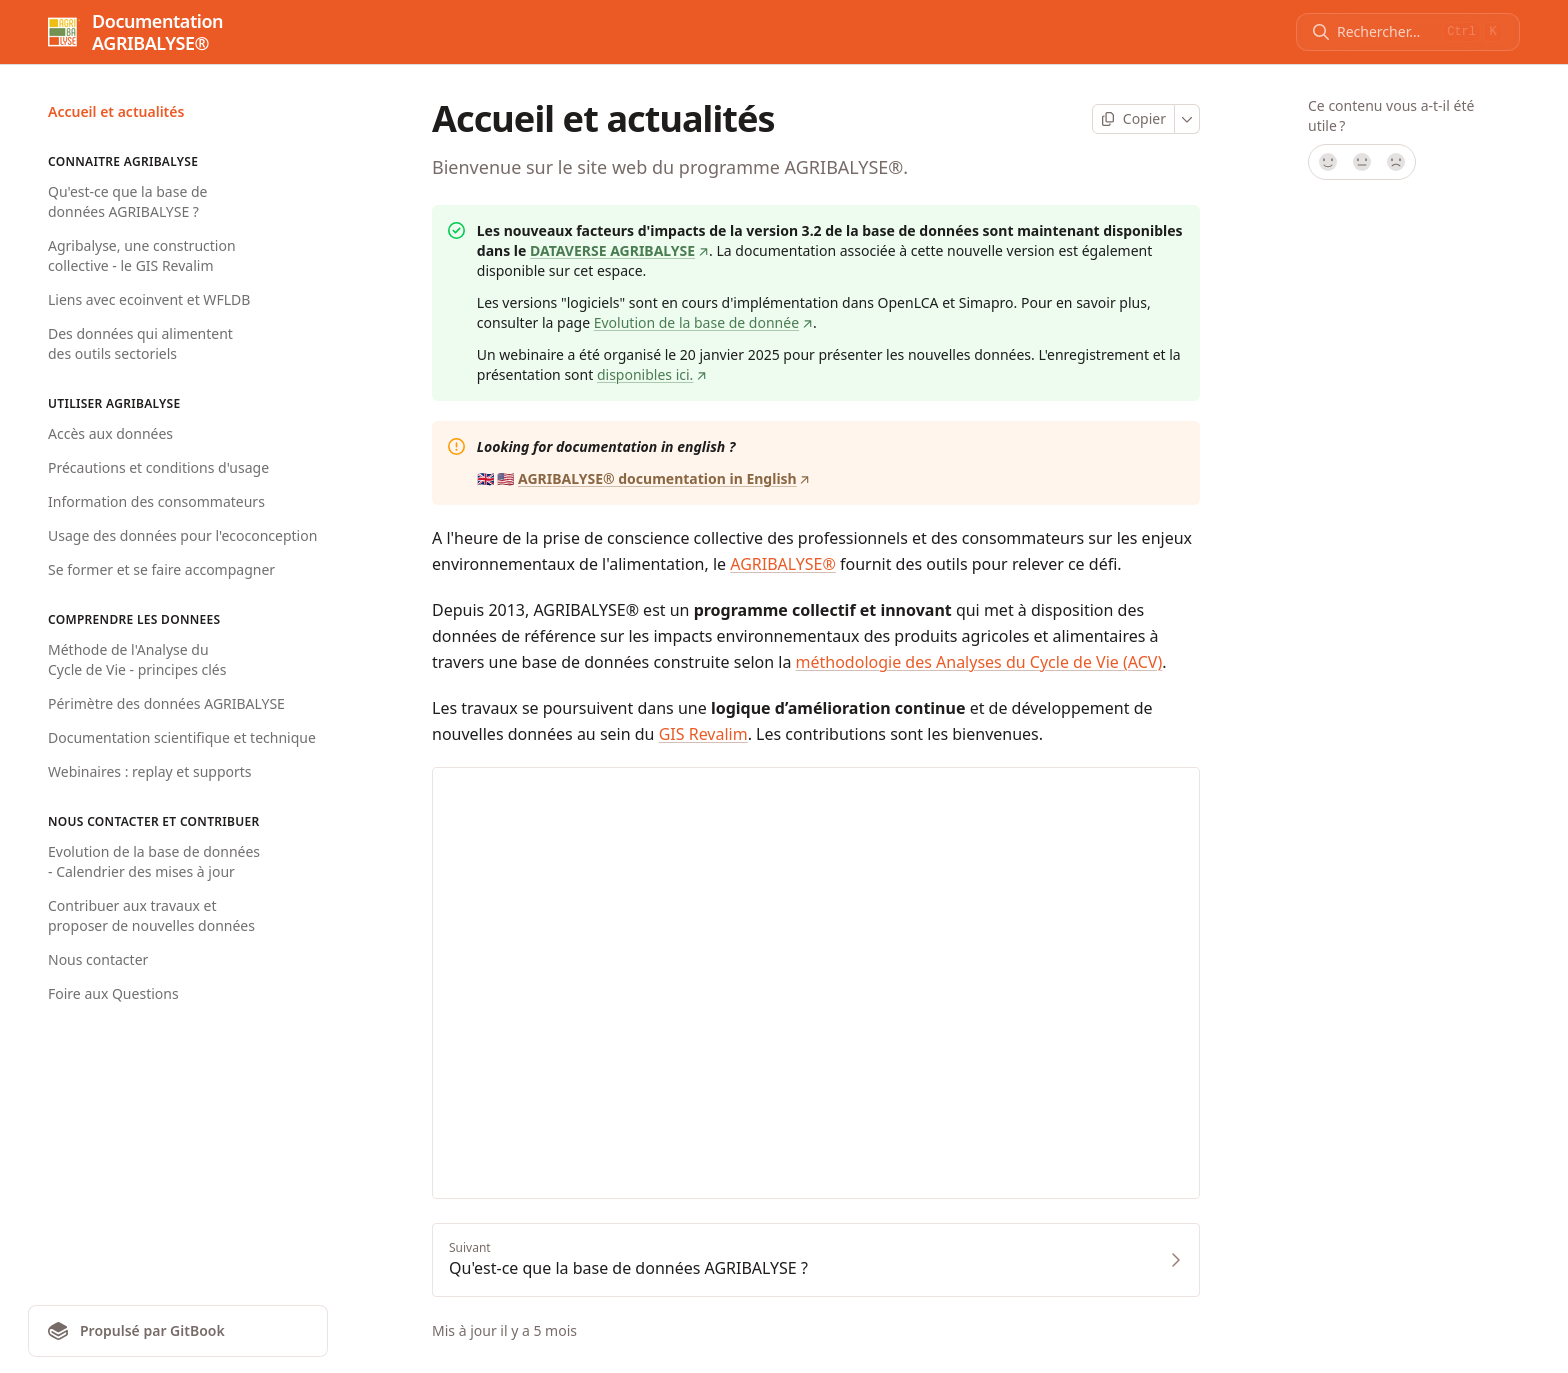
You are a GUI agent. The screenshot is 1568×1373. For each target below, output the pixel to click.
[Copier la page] (1133, 119)
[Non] (1397, 162)
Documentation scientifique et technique (182, 737)
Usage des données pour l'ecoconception (182, 535)
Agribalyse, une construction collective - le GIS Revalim (142, 255)
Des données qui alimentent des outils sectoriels (140, 343)
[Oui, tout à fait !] (1327, 162)
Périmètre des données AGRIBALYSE (166, 703)
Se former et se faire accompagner (161, 569)
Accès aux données (110, 433)
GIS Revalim (703, 734)
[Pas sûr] (1362, 162)
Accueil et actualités (116, 111)
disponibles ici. (652, 374)
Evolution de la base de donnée (703, 322)
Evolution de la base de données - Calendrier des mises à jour (154, 861)
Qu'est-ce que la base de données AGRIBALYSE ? (127, 201)
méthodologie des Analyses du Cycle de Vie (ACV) (979, 662)
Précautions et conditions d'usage (158, 467)
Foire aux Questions (113, 993)
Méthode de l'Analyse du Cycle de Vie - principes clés (137, 659)
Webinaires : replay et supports (150, 771)
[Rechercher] (1385, 32)
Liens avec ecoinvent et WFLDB (149, 299)
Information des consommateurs (156, 501)
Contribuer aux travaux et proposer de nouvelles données (151, 915)
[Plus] (1187, 119)
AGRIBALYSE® (783, 564)
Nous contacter (98, 959)
